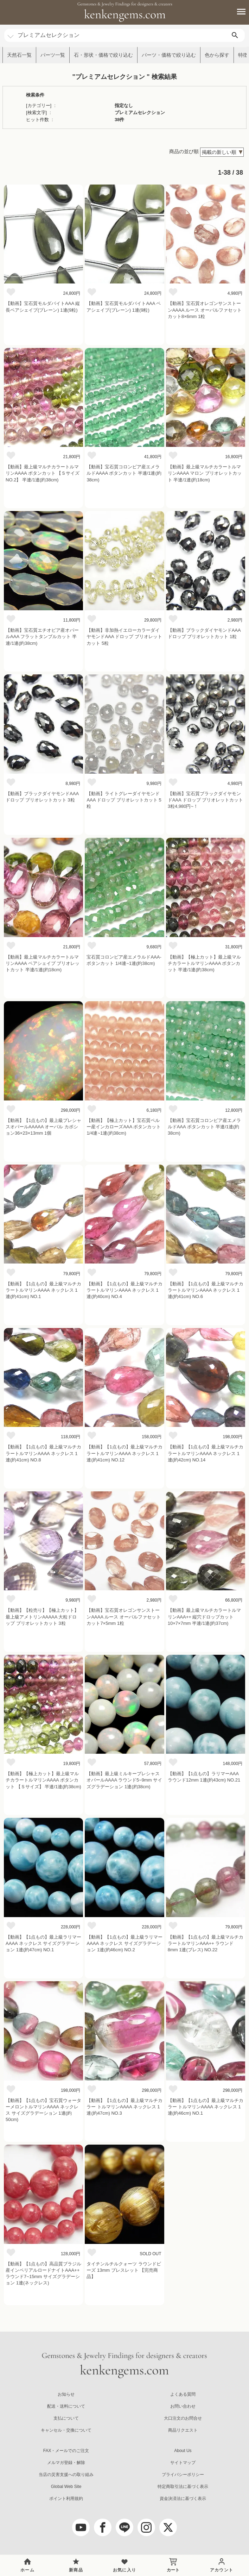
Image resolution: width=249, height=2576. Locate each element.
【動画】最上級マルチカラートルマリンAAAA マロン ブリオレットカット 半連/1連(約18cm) (205, 473)
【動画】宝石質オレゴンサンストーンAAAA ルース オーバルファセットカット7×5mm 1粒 (123, 1617)
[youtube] (81, 2527)
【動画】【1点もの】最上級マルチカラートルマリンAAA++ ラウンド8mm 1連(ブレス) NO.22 (205, 1943)
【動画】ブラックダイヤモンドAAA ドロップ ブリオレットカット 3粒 (42, 797)
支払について (66, 2418)
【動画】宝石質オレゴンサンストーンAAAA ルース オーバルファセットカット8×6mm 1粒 (205, 310)
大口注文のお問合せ (183, 2418)
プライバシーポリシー (183, 2474)
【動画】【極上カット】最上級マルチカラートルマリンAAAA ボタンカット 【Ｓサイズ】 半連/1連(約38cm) (43, 1780)
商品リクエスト (183, 2430)
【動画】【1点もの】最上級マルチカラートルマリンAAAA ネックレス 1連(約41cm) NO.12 (124, 1453)
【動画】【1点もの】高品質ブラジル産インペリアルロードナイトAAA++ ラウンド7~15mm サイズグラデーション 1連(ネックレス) (43, 2273)
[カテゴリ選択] (10, 33)
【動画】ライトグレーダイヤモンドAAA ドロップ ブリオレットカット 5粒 (124, 800)
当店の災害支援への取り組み (66, 2474)
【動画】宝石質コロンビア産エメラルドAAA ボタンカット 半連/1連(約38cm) (204, 1127)
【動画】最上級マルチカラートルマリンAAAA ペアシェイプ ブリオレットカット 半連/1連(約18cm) (42, 963)
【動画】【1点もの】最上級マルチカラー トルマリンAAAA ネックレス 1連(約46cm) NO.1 (205, 2107)
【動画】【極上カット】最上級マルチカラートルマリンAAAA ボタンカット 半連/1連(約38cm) (204, 963)
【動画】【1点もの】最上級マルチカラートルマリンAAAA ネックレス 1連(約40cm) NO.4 (124, 1290)
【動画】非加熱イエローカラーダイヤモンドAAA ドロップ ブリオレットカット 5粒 (124, 636)
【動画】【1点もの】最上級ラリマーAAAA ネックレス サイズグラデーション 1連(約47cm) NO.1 (43, 1943)
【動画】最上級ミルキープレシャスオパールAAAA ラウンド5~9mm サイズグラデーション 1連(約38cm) (124, 1780)
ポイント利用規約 (66, 2498)
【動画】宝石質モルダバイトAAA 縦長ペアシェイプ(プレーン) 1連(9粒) (43, 306)
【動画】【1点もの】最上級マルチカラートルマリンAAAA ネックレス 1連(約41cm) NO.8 (43, 1453)
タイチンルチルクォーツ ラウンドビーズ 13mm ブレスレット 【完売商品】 (124, 2270)
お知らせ (66, 2394)
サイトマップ (183, 2462)
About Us (182, 2450)
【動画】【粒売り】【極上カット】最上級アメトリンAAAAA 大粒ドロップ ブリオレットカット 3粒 (42, 1617)
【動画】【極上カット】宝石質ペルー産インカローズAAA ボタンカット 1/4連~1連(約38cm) (124, 1127)
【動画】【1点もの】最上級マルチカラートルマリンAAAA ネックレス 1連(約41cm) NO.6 (205, 1290)
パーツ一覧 (52, 55)
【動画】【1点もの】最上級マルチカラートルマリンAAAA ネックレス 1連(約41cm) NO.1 (43, 1290)
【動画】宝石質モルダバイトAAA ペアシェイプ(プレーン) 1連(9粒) (124, 306)
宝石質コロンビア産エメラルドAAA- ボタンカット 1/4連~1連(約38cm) (124, 960)
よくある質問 (183, 2394)
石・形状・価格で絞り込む (103, 55)
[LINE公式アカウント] (124, 2527)
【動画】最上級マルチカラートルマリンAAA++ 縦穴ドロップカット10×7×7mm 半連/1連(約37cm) (204, 1617)
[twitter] (168, 2527)
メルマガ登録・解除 (66, 2462)
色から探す (217, 55)
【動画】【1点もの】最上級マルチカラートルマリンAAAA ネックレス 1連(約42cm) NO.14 (205, 1453)
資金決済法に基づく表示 (183, 2498)
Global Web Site (66, 2486)
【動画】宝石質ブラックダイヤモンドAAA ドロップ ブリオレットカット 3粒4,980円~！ (205, 800)
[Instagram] (146, 2527)
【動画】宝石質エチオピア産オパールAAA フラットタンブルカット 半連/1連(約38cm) (42, 636)
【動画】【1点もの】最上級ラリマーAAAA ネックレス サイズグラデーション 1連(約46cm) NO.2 (124, 1943)
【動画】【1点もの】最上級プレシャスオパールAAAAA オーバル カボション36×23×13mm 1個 (43, 1127)
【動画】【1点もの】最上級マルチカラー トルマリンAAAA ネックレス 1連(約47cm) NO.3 (124, 2107)
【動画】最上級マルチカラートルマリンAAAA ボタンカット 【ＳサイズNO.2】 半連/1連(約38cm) (42, 473)
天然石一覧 (19, 55)
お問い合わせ (183, 2406)
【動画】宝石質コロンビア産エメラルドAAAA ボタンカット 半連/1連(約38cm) (124, 473)
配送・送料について (66, 2406)
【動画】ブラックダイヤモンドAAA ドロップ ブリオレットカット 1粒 (204, 633)
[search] (235, 35)
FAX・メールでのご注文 (66, 2450)
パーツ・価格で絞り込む (169, 55)
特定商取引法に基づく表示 (183, 2486)
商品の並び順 (184, 151)
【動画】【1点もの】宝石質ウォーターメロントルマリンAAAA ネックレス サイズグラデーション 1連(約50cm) (43, 2110)
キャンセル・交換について (66, 2430)
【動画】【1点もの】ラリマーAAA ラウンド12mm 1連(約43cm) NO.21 (204, 1777)
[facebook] (102, 2527)
